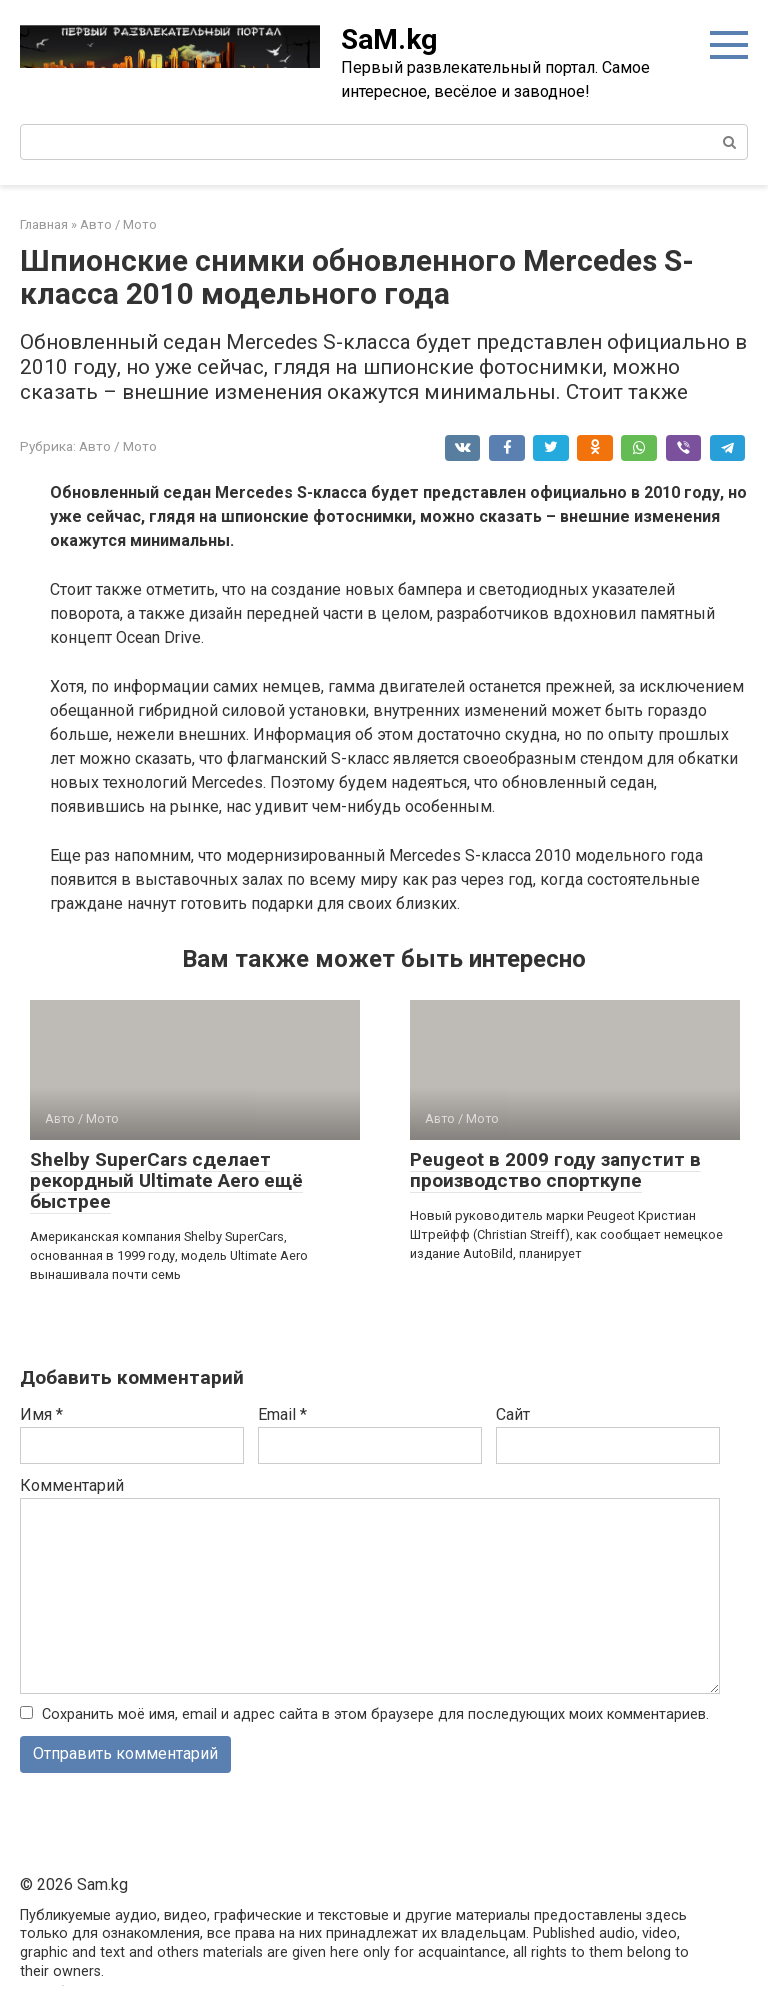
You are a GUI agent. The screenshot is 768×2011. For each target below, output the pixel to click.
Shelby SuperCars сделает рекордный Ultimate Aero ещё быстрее (166, 1180)
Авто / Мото (118, 446)
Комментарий (72, 1485)
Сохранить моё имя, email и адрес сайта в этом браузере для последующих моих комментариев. (375, 1714)
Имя (41, 1414)
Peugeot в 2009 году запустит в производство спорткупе (555, 1170)
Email (282, 1414)
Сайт (513, 1414)
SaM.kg (389, 39)
